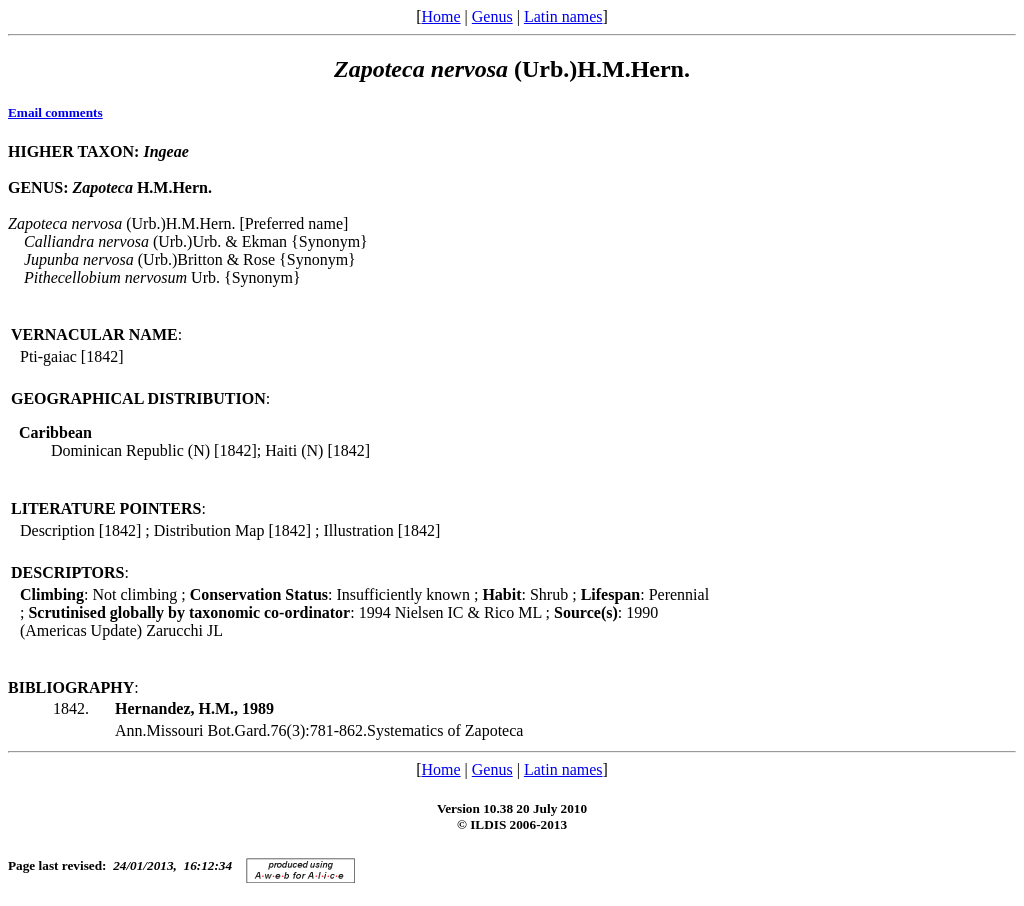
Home (440, 16)
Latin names (563, 16)
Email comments (55, 112)
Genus (492, 16)
